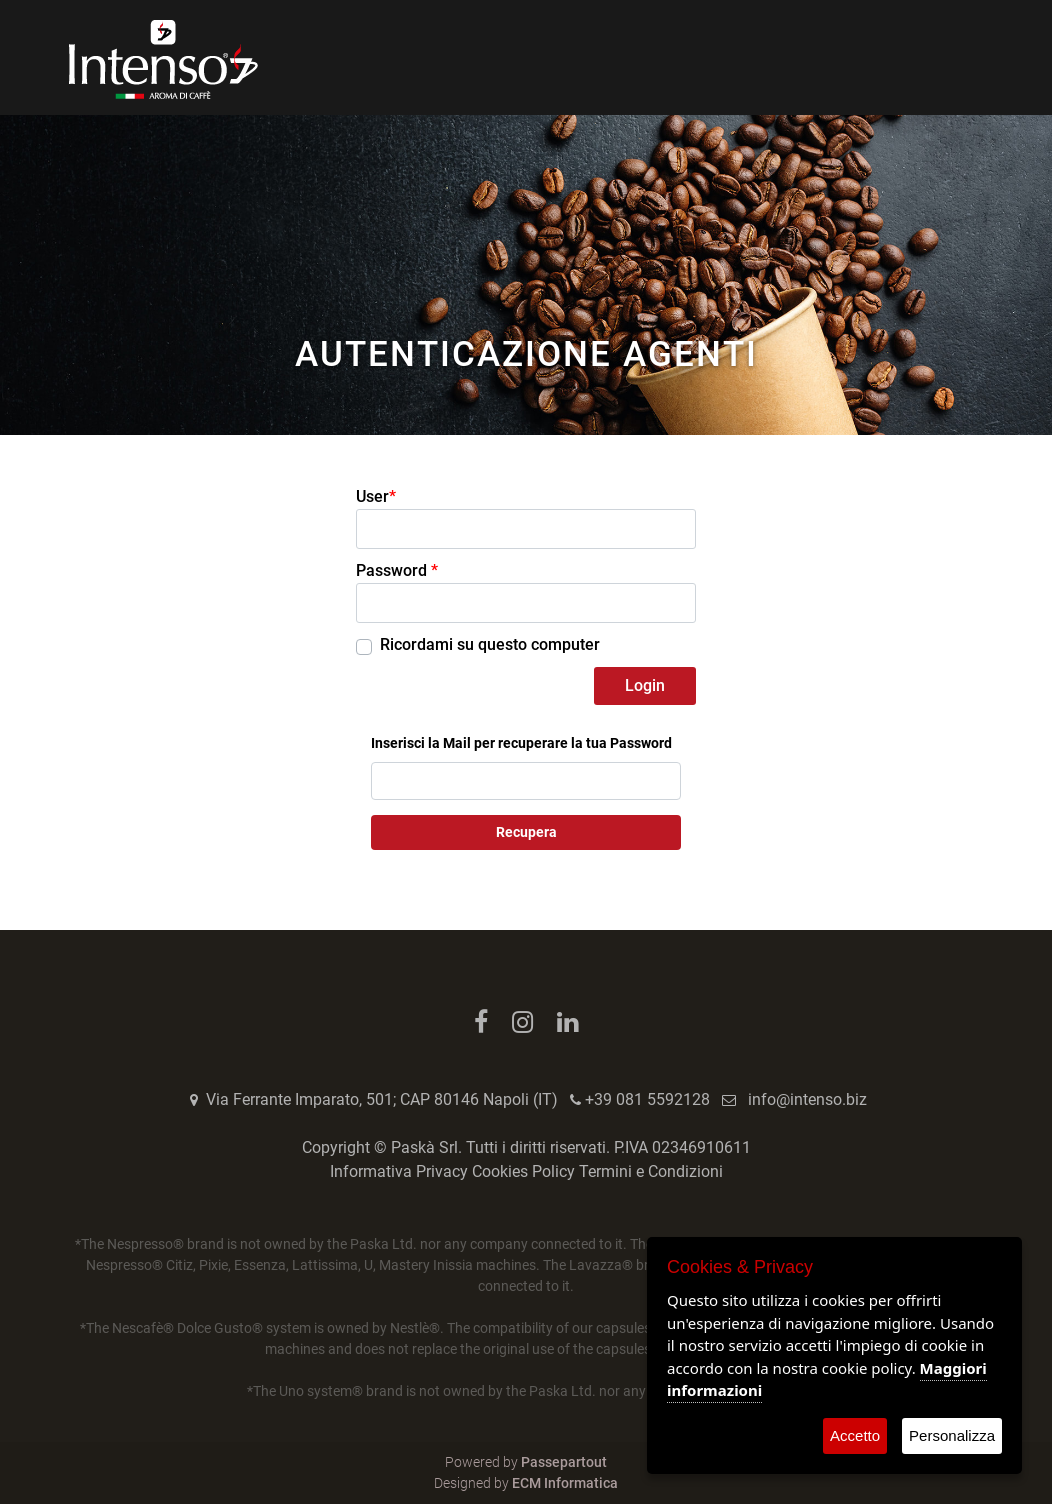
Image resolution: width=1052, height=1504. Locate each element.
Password (397, 570)
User (376, 497)
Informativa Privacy (399, 1171)
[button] (645, 686)
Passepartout (564, 1462)
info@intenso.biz (807, 1099)
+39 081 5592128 (647, 1099)
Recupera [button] (526, 832)
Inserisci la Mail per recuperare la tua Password (521, 743)
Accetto (855, 1435)
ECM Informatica (565, 1483)
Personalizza (952, 1435)
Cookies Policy (523, 1171)
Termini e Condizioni (651, 1171)
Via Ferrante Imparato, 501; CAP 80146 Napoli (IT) (382, 1099)
